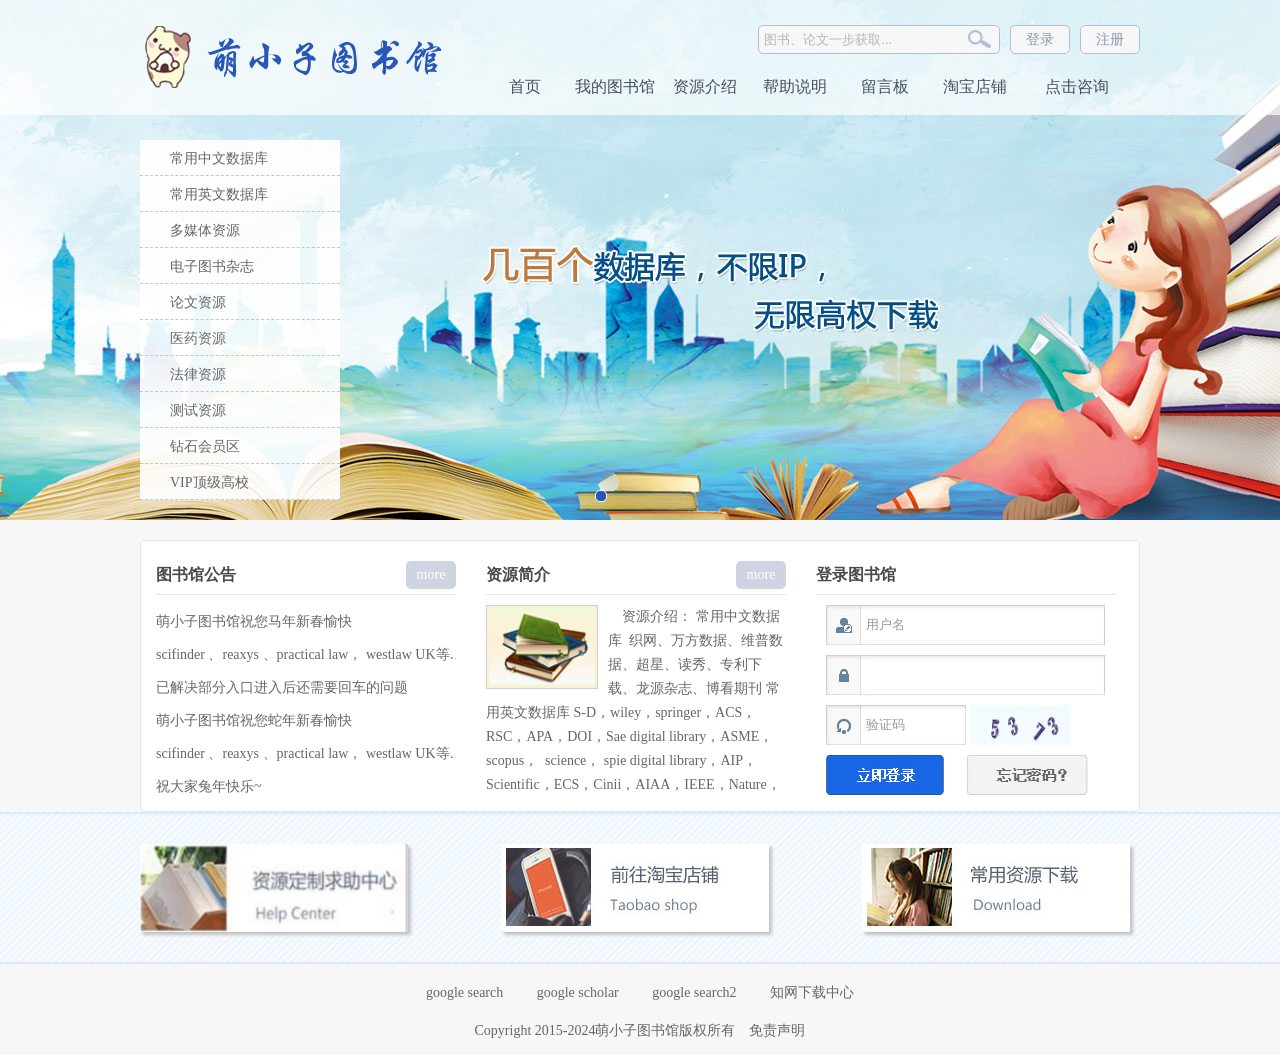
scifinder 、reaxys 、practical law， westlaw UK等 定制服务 (332, 753)
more (431, 574)
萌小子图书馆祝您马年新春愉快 (254, 621)
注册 (1110, 39)
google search (464, 992)
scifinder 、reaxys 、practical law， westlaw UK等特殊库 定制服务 (353, 654)
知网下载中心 (812, 992)
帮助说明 (795, 86)
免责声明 (777, 1030)
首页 (525, 86)
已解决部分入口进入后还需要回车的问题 (282, 687)
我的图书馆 (615, 86)
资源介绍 (705, 86)
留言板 (885, 86)
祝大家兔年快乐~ (209, 786)
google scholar (578, 992)
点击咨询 (1075, 86)
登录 (1040, 39)
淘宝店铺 (975, 86)
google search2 (694, 992)
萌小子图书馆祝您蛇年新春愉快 (254, 720)
